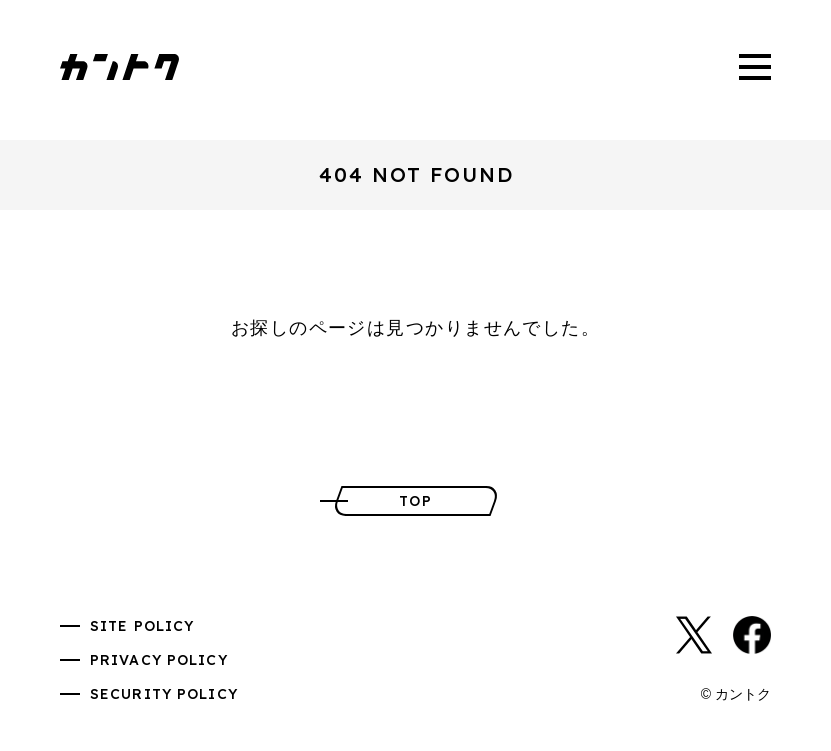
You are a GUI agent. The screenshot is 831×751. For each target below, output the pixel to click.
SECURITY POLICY (164, 694)
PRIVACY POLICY (159, 660)
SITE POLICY (142, 626)
